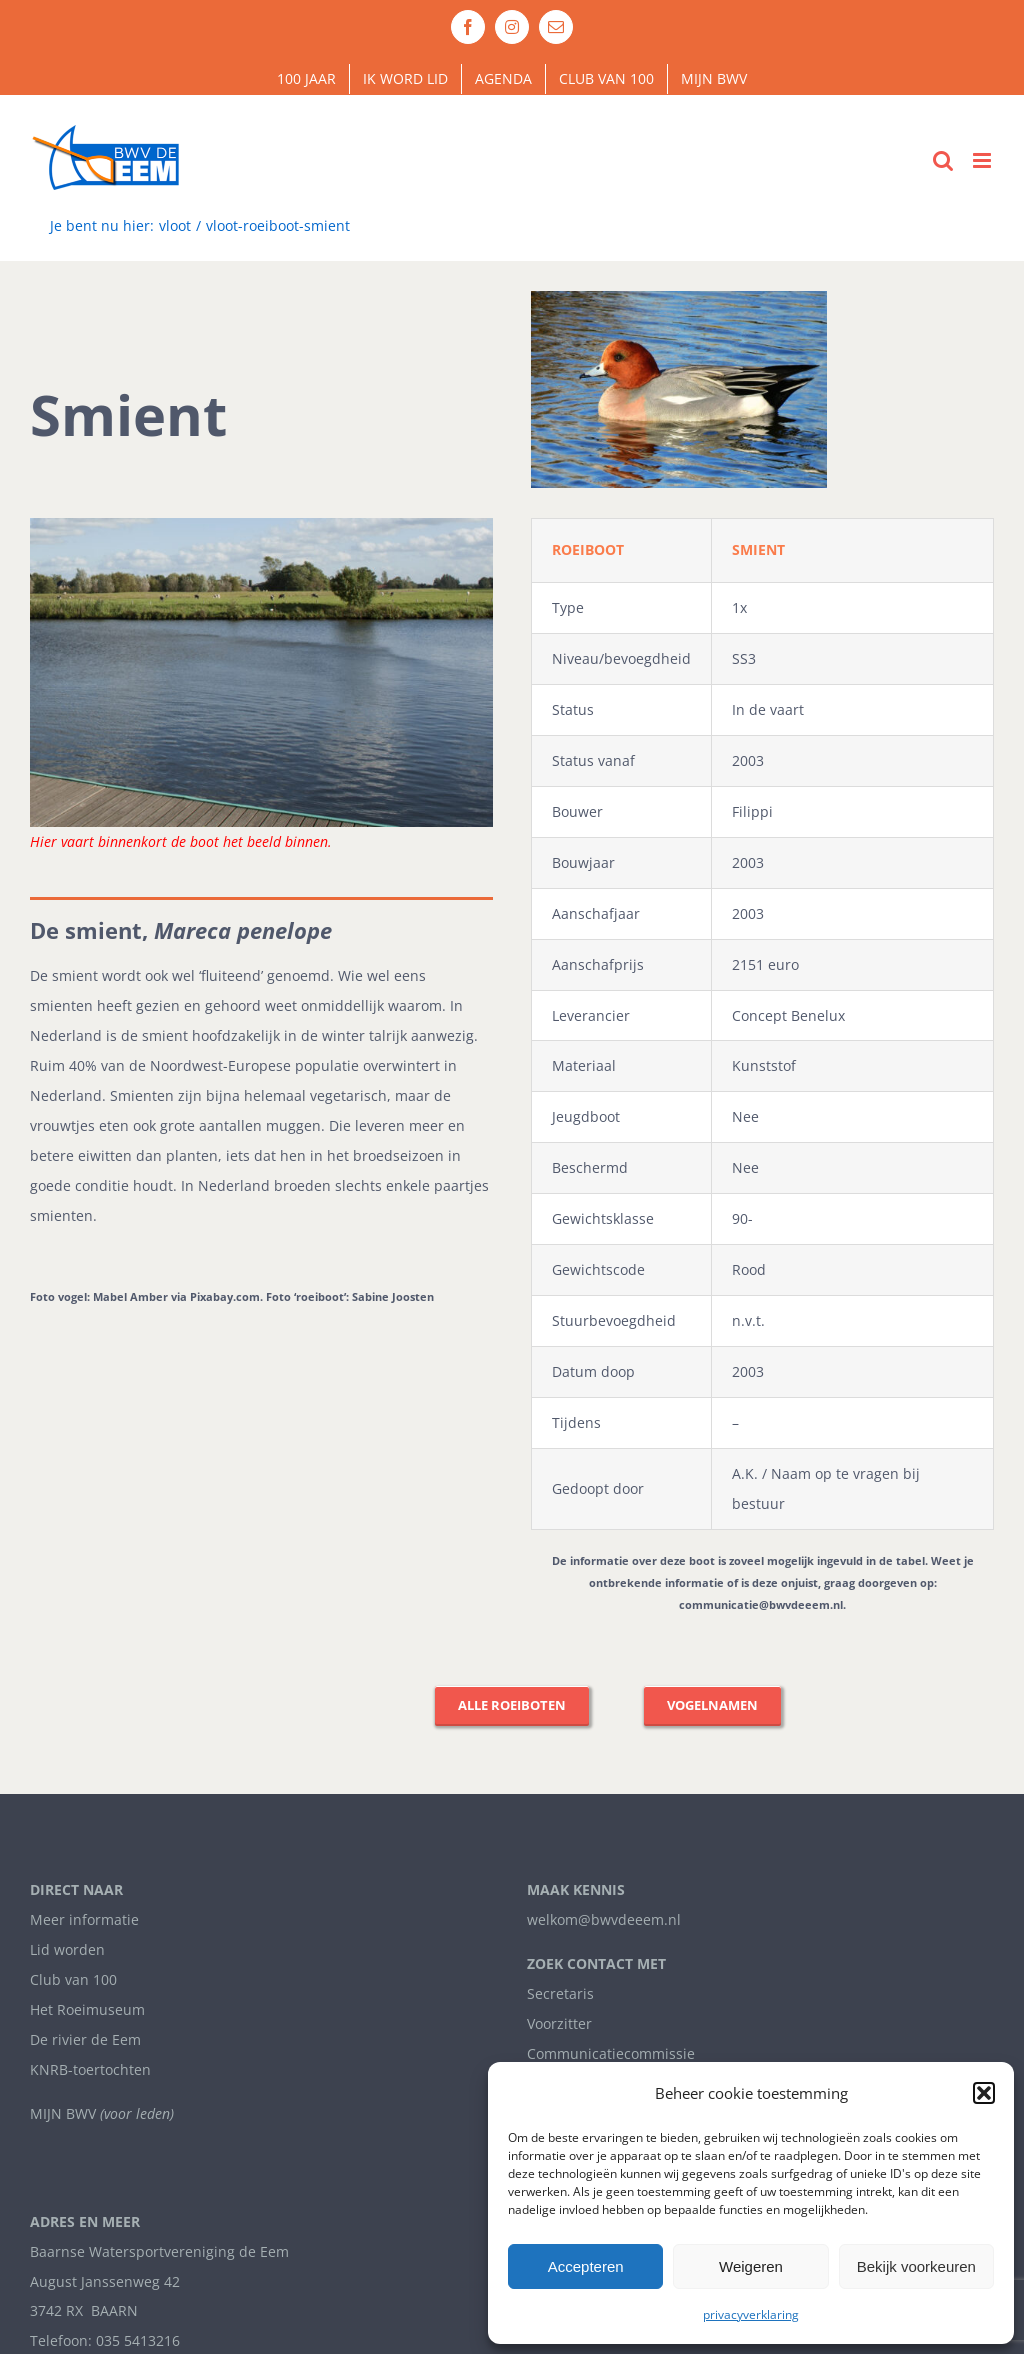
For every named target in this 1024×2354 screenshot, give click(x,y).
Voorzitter (559, 2023)
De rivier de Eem (85, 2039)
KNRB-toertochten (90, 2069)
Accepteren (586, 2266)
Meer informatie (84, 1919)
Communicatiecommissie (611, 2053)
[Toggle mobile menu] (983, 160)
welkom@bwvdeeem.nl (604, 1919)
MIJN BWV (63, 2113)
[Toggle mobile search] (943, 160)
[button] (984, 2093)
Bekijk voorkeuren (916, 2266)
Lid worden (67, 1949)
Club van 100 (73, 1979)
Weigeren (751, 2266)
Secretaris (560, 1993)
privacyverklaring (751, 2314)
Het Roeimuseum (87, 2009)
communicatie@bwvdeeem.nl (761, 1604)
